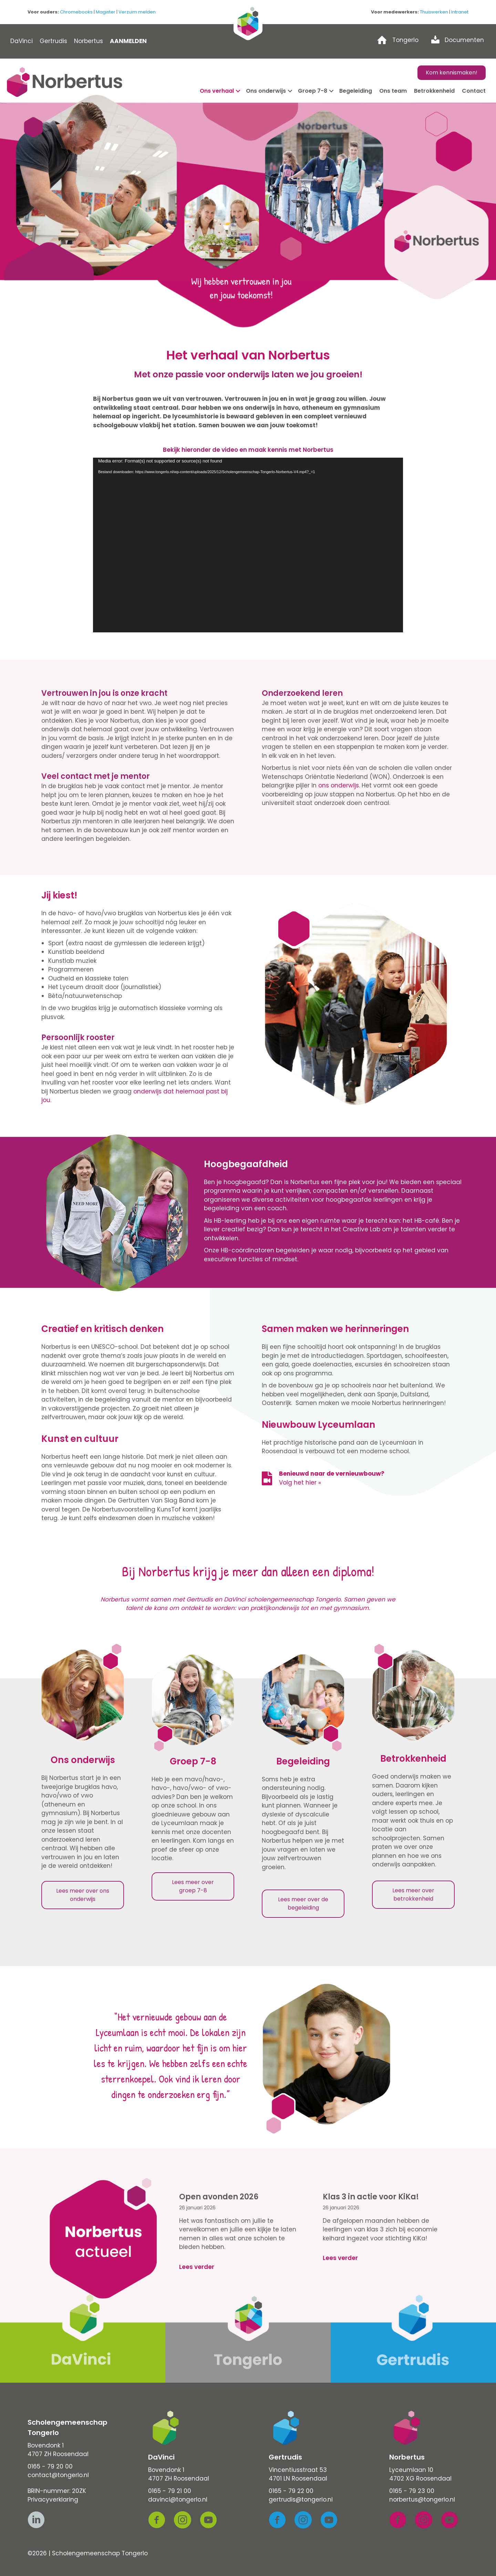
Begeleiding (355, 91)
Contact (474, 91)
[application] (248, 545)
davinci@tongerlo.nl (177, 2499)
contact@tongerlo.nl (58, 2475)
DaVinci (21, 41)
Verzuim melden (137, 12)
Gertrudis (53, 41)
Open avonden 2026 (218, 2196)
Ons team (393, 91)
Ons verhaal (217, 91)
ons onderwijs (338, 785)
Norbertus (88, 41)
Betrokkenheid (434, 91)
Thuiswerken (434, 12)
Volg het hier (298, 1482)
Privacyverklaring (53, 2499)
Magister (105, 12)
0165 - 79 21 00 (169, 2491)
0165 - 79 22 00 (291, 2491)
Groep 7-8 (312, 91)
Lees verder (196, 2267)
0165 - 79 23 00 (411, 2491)
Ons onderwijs (266, 91)
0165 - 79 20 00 (50, 2466)
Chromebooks (76, 12)
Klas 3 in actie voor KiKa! (371, 2196)
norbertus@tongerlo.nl (422, 2499)
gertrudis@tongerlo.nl (301, 2499)
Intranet (459, 12)
